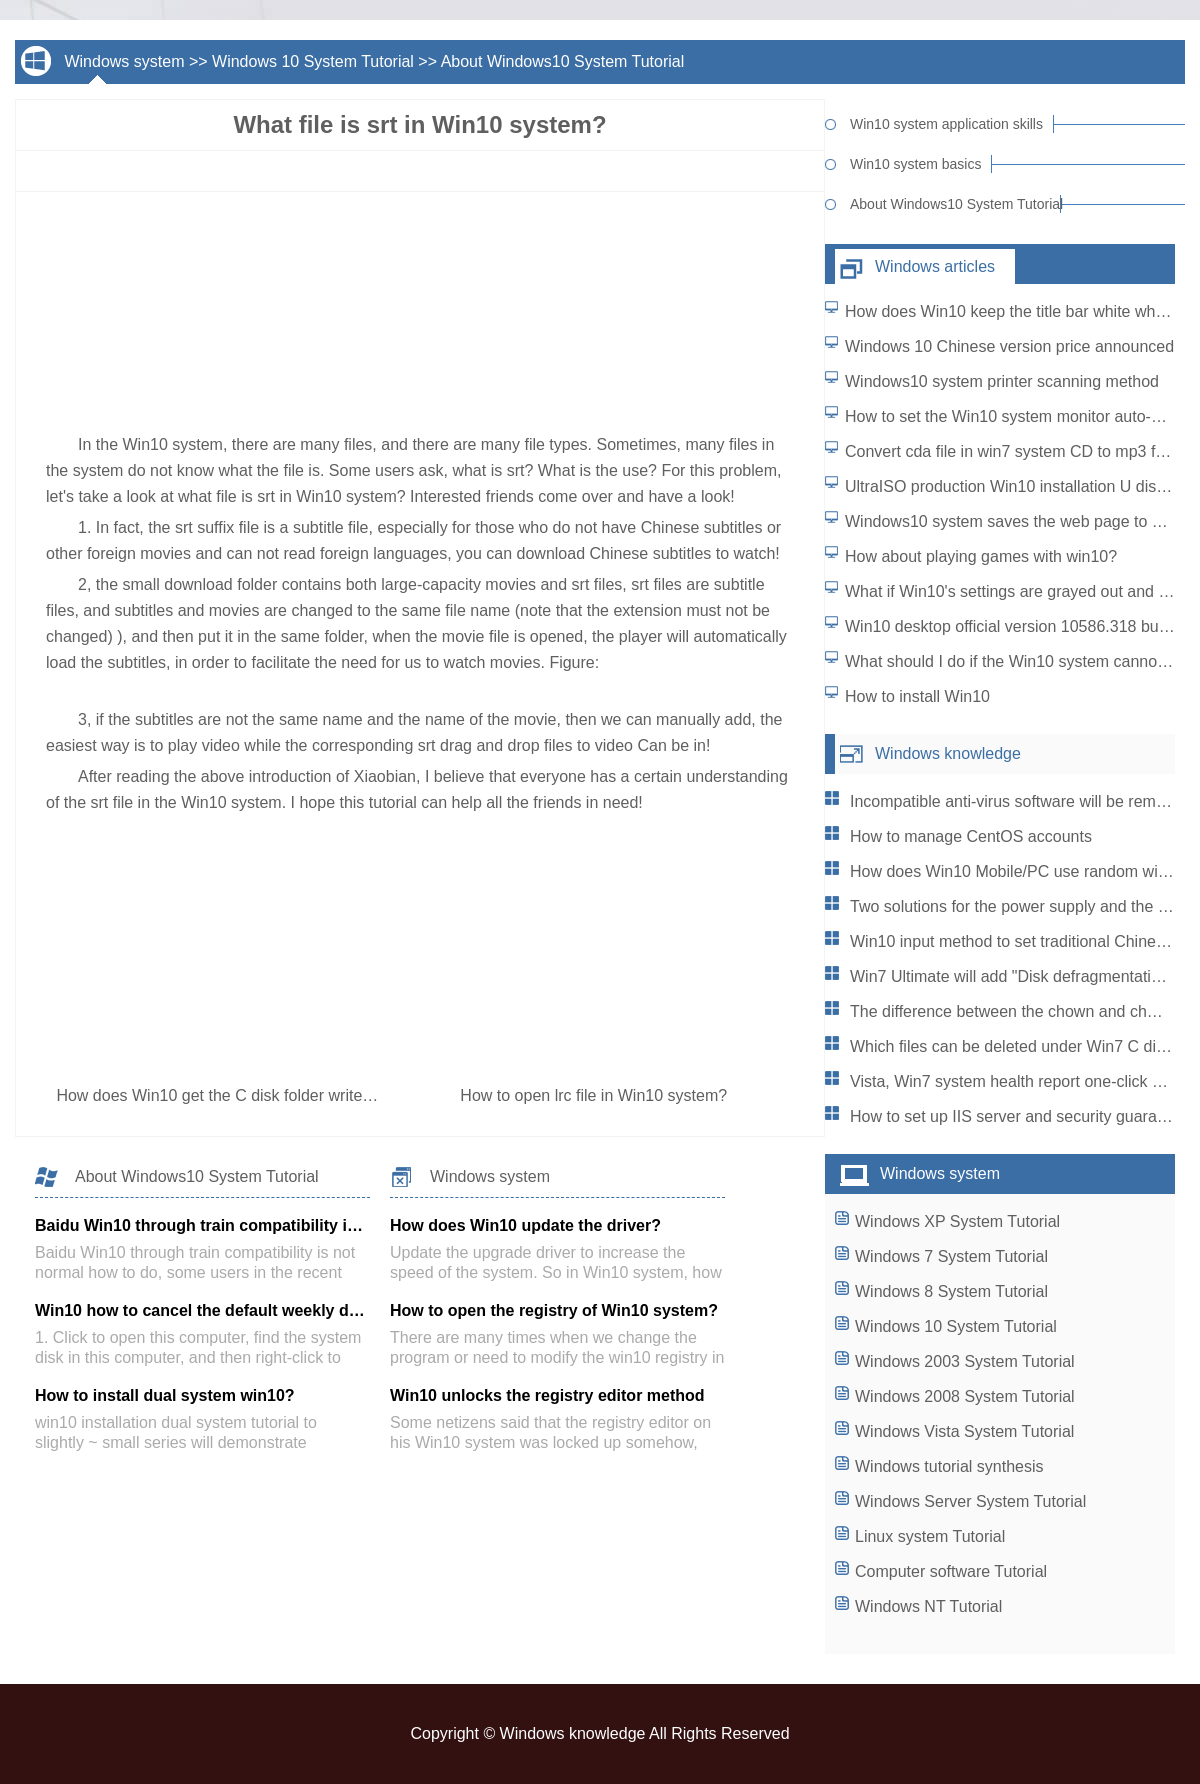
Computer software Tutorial (951, 1571)
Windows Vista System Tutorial (964, 1431)
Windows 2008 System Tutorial (965, 1396)
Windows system (124, 61)
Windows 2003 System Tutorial (965, 1361)
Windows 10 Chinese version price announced (1009, 346)
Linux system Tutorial (930, 1536)
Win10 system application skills (946, 124)
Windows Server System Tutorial (970, 1501)
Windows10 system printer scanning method (1002, 381)
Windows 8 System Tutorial (951, 1291)
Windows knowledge (948, 753)
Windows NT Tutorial (928, 1606)
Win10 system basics (915, 164)
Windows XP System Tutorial (957, 1221)
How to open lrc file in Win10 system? (595, 1095)
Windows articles (935, 266)
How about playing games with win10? (981, 556)
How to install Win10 (917, 696)
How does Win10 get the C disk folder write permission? (256, 1095)
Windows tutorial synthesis (949, 1466)
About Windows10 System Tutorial (563, 61)
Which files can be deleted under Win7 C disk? (1015, 1046)
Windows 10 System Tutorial (313, 61)
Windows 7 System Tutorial (951, 1256)
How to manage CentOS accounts (971, 836)
